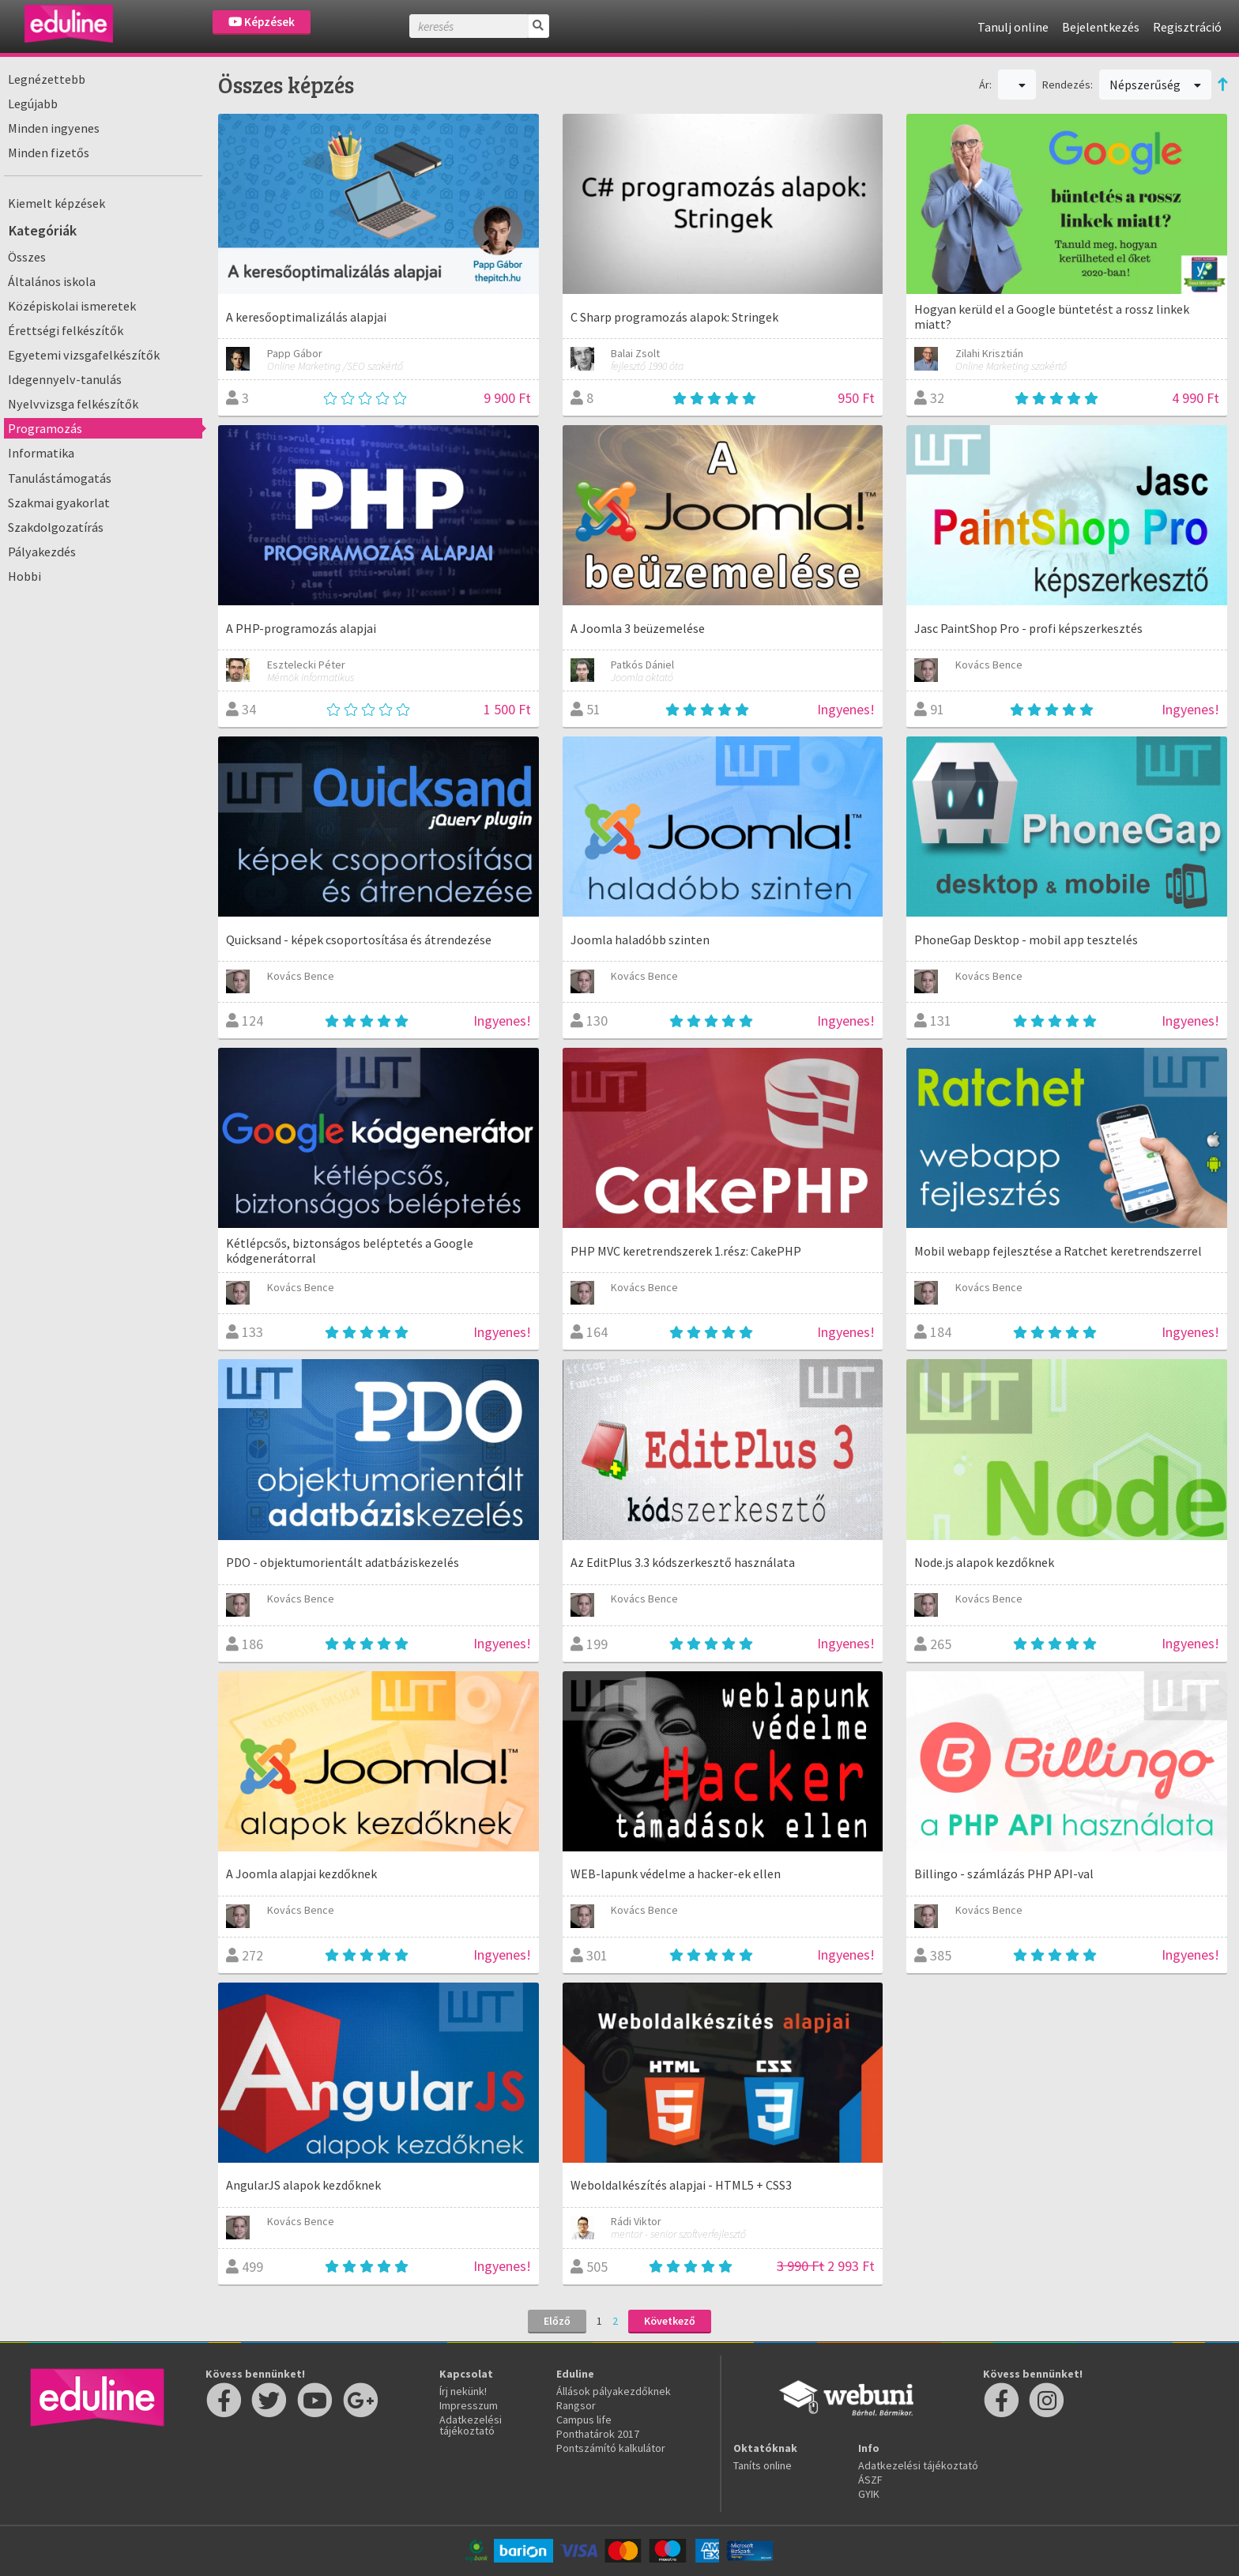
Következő (669, 2321)
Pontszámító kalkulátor (610, 2448)
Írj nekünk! (463, 2391)
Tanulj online (1013, 27)
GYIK (868, 2494)
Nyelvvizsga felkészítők (73, 404)
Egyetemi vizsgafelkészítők (84, 355)
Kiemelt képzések (56, 203)
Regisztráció (1187, 27)
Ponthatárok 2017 (597, 2434)
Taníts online (762, 2465)
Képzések (261, 21)
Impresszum (468, 2405)
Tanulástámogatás (59, 478)
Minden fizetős (48, 152)
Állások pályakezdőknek (613, 2391)
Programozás (45, 428)
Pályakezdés (42, 551)
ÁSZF (870, 2479)
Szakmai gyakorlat (59, 502)
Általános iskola (52, 281)
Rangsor (576, 2405)
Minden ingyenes (54, 128)
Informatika (41, 453)
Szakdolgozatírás (56, 527)
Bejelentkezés (1100, 27)
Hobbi (24, 576)
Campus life (584, 2419)
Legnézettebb (46, 79)
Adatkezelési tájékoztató (470, 2425)
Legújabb (33, 103)
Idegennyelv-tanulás (65, 379)
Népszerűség (1155, 84)
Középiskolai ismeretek (72, 306)
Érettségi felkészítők (65, 330)
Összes (27, 257)
